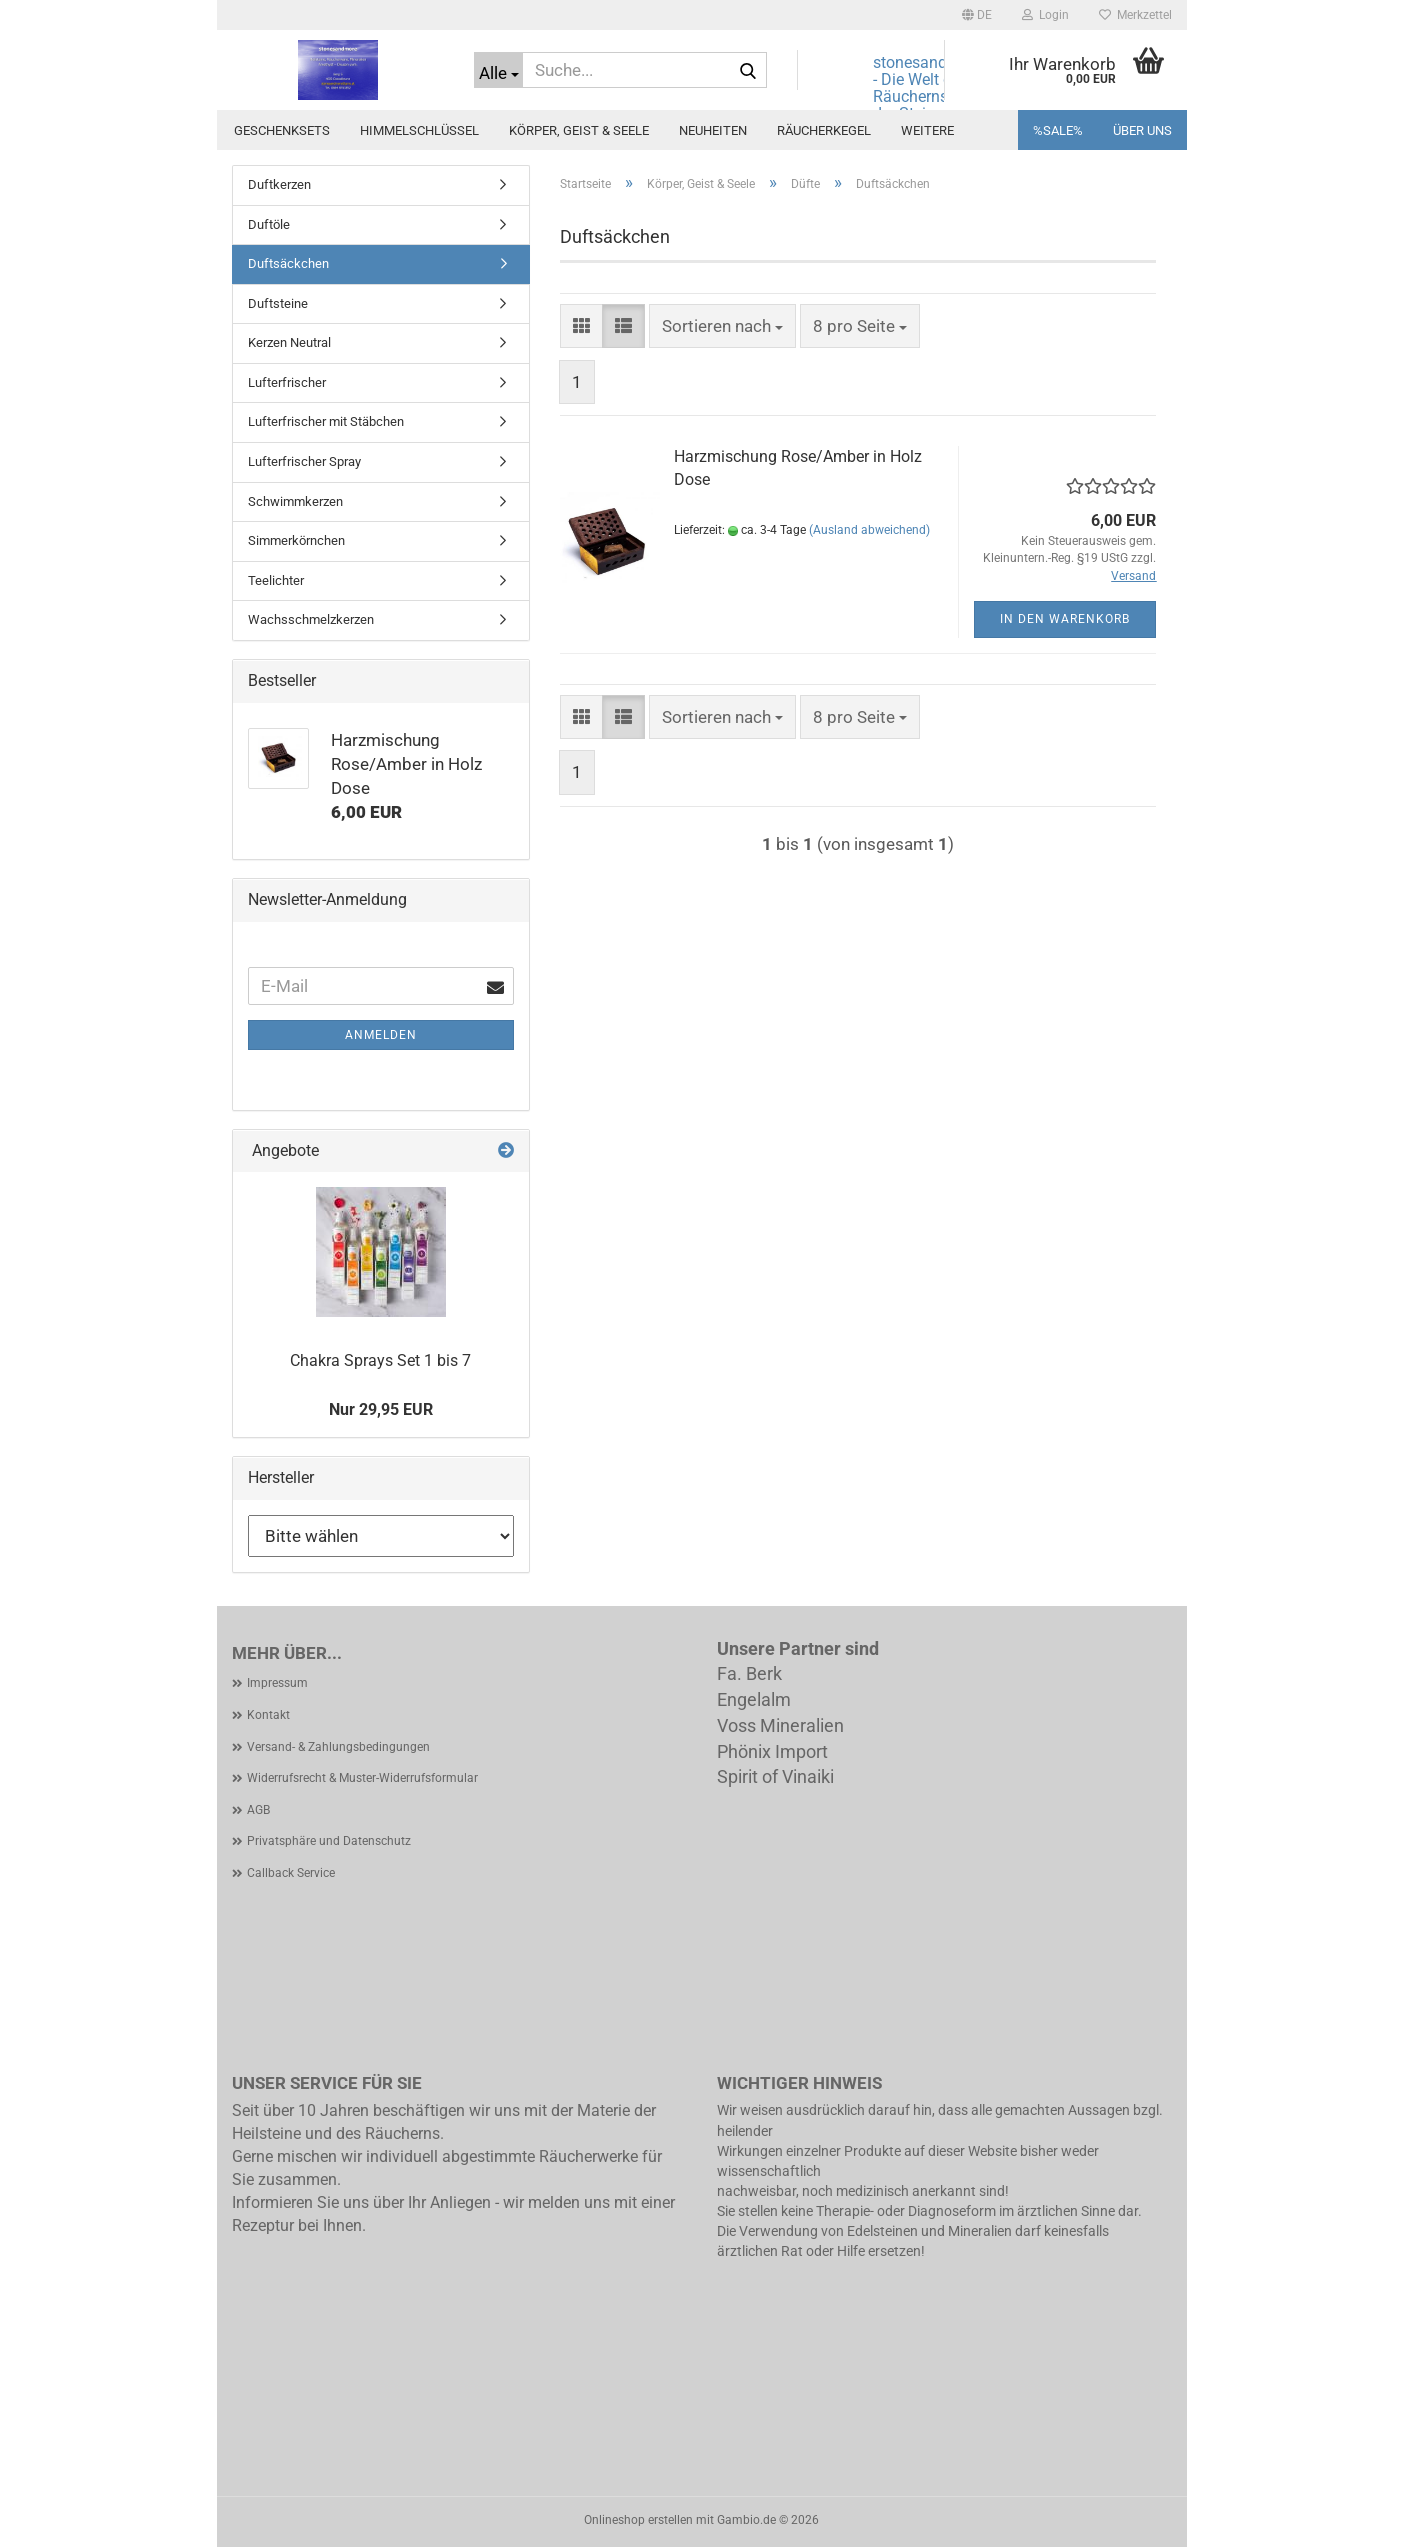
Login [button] (1045, 15)
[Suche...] (498, 70)
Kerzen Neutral (289, 342)
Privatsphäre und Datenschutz (329, 1841)
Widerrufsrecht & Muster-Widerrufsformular (362, 1778)
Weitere (927, 130)
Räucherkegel (824, 130)
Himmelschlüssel (419, 130)
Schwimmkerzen (295, 501)
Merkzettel (1135, 15)
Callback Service (291, 1873)
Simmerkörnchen (296, 540)
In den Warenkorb (1065, 619)
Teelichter (276, 580)
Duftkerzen (279, 184)
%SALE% (1058, 130)
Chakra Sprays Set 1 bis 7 (380, 1360)
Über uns (1142, 130)
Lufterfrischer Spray (304, 461)
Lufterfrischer (287, 382)
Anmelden (381, 1035)
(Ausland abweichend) (869, 530)
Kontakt (268, 1715)
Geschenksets (282, 130)
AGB (258, 1810)
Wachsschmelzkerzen (311, 619)
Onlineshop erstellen (638, 2520)
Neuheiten (713, 130)
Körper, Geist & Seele (579, 130)
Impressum (277, 1683)
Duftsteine (278, 303)
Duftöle (269, 224)
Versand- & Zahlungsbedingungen (338, 1747)
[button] (977, 15)
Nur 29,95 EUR (381, 1409)
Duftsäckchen (288, 263)
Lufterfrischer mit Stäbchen (326, 421)
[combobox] (722, 326)
